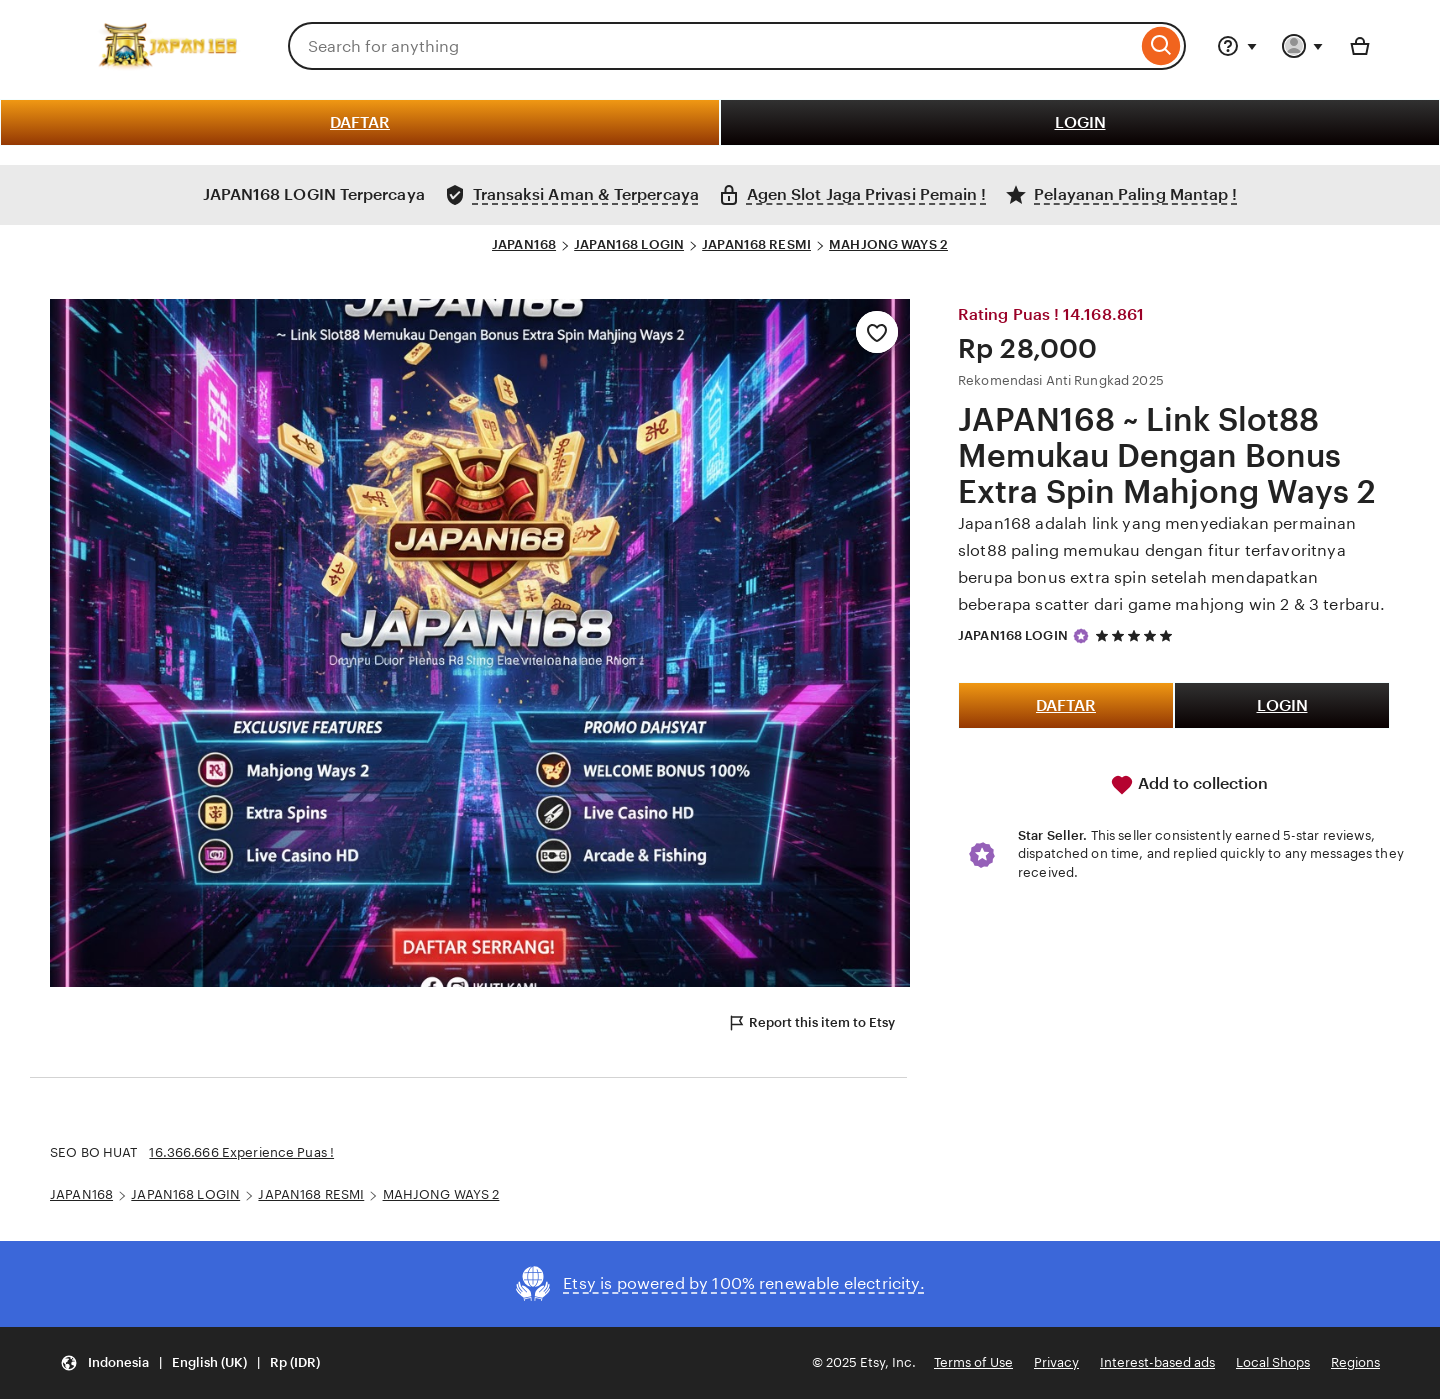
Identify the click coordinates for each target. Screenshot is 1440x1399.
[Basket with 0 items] (1360, 46)
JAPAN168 (524, 244)
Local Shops (1273, 1362)
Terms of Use (973, 1362)
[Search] (1161, 46)
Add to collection (1189, 785)
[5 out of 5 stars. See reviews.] (1137, 635)
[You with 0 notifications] (1303, 46)
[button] (190, 1363)
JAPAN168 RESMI (756, 244)
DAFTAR (360, 122)
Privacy (1056, 1362)
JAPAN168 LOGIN (629, 244)
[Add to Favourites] (877, 332)
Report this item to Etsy (811, 1023)
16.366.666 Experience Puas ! (241, 1152)
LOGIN (1080, 122)
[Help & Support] (1237, 46)
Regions (1355, 1362)
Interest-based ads (1157, 1362)
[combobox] (712, 46)
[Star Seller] (1081, 636)
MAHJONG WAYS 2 (888, 244)
